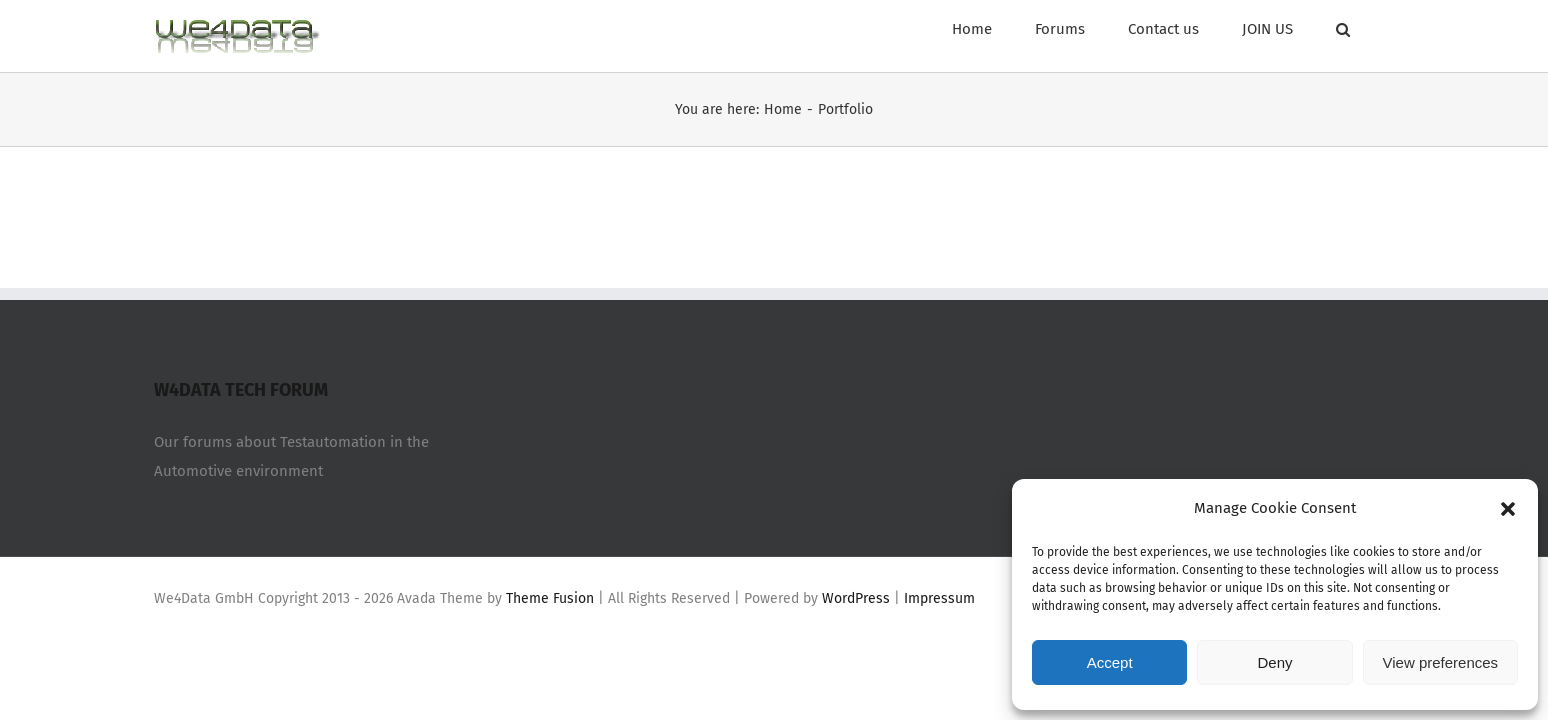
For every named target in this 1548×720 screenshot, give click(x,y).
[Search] (1386, 27)
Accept (1110, 662)
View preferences (1441, 662)
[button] (1508, 509)
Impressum (939, 598)
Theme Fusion (550, 598)
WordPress (856, 598)
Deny (1274, 662)
